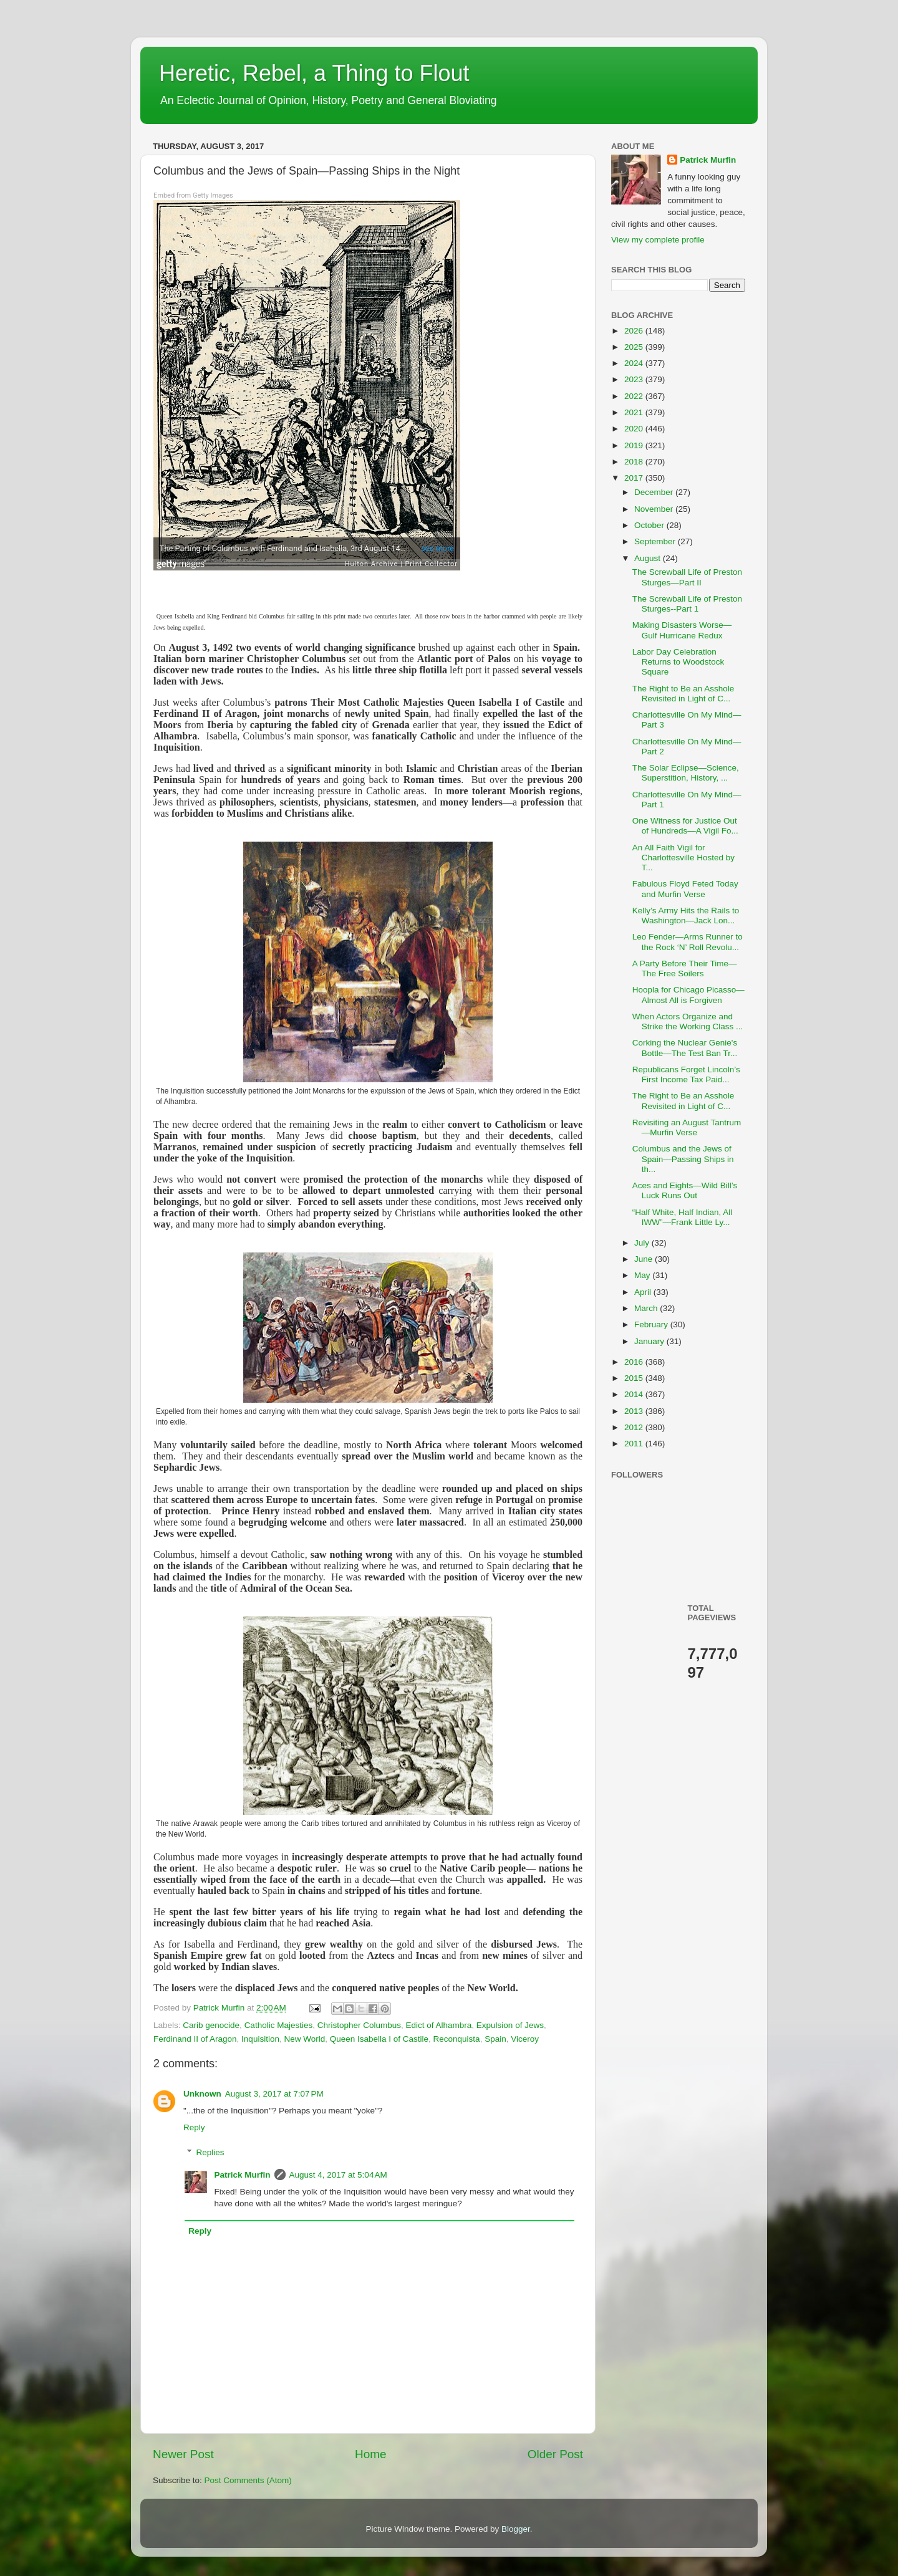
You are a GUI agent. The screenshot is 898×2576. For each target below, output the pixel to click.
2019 (634, 445)
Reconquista (456, 2039)
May (643, 1275)
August (648, 558)
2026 (634, 330)
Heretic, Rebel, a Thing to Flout (314, 73)
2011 (634, 1443)
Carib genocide (211, 2025)
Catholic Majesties (278, 2025)
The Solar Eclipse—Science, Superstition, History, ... (685, 772)
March (647, 1308)
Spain (495, 2039)
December (654, 492)
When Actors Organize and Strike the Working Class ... (687, 1021)
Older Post (555, 2454)
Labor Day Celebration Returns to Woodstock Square (678, 661)
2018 (634, 461)
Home (370, 2454)
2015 (634, 1378)
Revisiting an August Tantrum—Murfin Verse (686, 1127)
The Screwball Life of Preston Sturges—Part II (687, 577)
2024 (634, 363)
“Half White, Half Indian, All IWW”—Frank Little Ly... (682, 1217)
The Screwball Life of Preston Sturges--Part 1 (687, 603)
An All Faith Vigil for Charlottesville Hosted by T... (683, 857)
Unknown (202, 2093)
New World (304, 2039)
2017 (634, 478)
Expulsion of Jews (510, 2025)
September (656, 541)
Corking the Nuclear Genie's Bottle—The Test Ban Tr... (685, 1047)
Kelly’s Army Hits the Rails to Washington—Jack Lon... (686, 915)
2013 (634, 1411)
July (643, 1242)
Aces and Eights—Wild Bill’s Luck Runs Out (685, 1190)
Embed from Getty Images (193, 195)
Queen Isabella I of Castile (379, 2039)
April (644, 1292)
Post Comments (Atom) (248, 2480)
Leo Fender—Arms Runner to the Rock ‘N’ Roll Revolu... (687, 941)
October (650, 525)
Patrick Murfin (243, 2175)
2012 (634, 1427)
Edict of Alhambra (439, 2025)
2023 (634, 379)
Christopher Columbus (359, 2025)
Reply (194, 2127)
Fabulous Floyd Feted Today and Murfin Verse (685, 888)
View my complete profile (658, 239)
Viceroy (525, 2039)
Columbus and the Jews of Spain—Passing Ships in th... (683, 1158)
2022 (634, 396)
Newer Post (183, 2454)
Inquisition (260, 2039)
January (650, 1341)
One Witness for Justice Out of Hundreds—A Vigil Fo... (685, 825)
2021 (634, 412)
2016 (634, 1362)
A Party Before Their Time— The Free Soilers (684, 968)
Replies (210, 2152)
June (644, 1259)
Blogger (515, 2529)
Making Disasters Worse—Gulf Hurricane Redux (682, 630)
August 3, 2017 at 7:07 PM (274, 2093)
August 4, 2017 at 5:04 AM (338, 2175)
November (654, 509)
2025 (634, 347)
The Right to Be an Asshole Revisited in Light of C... (683, 693)
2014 (634, 1394)
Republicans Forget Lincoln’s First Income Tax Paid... (686, 1074)
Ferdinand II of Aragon (195, 2039)
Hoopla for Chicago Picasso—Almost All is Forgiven (688, 994)
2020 (634, 428)
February (652, 1324)
